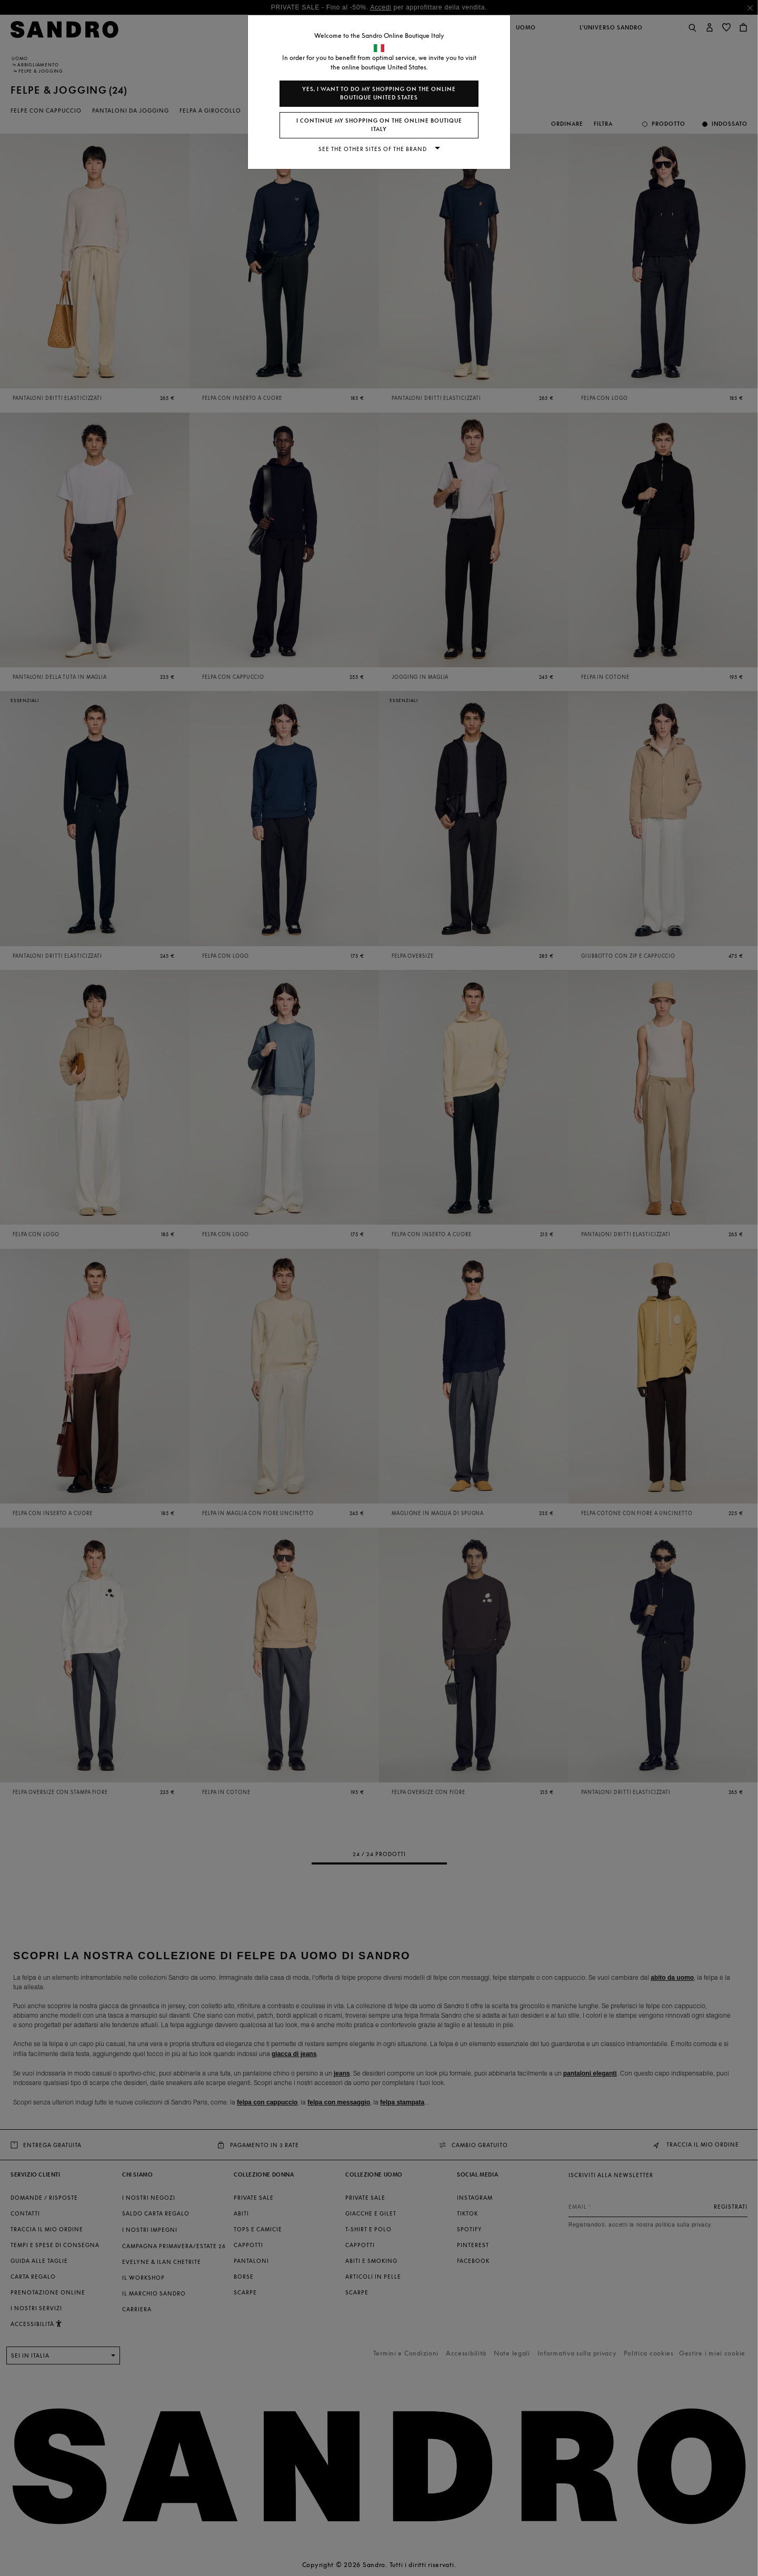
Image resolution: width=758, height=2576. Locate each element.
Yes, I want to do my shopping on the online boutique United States (379, 93)
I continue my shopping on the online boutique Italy (379, 125)
